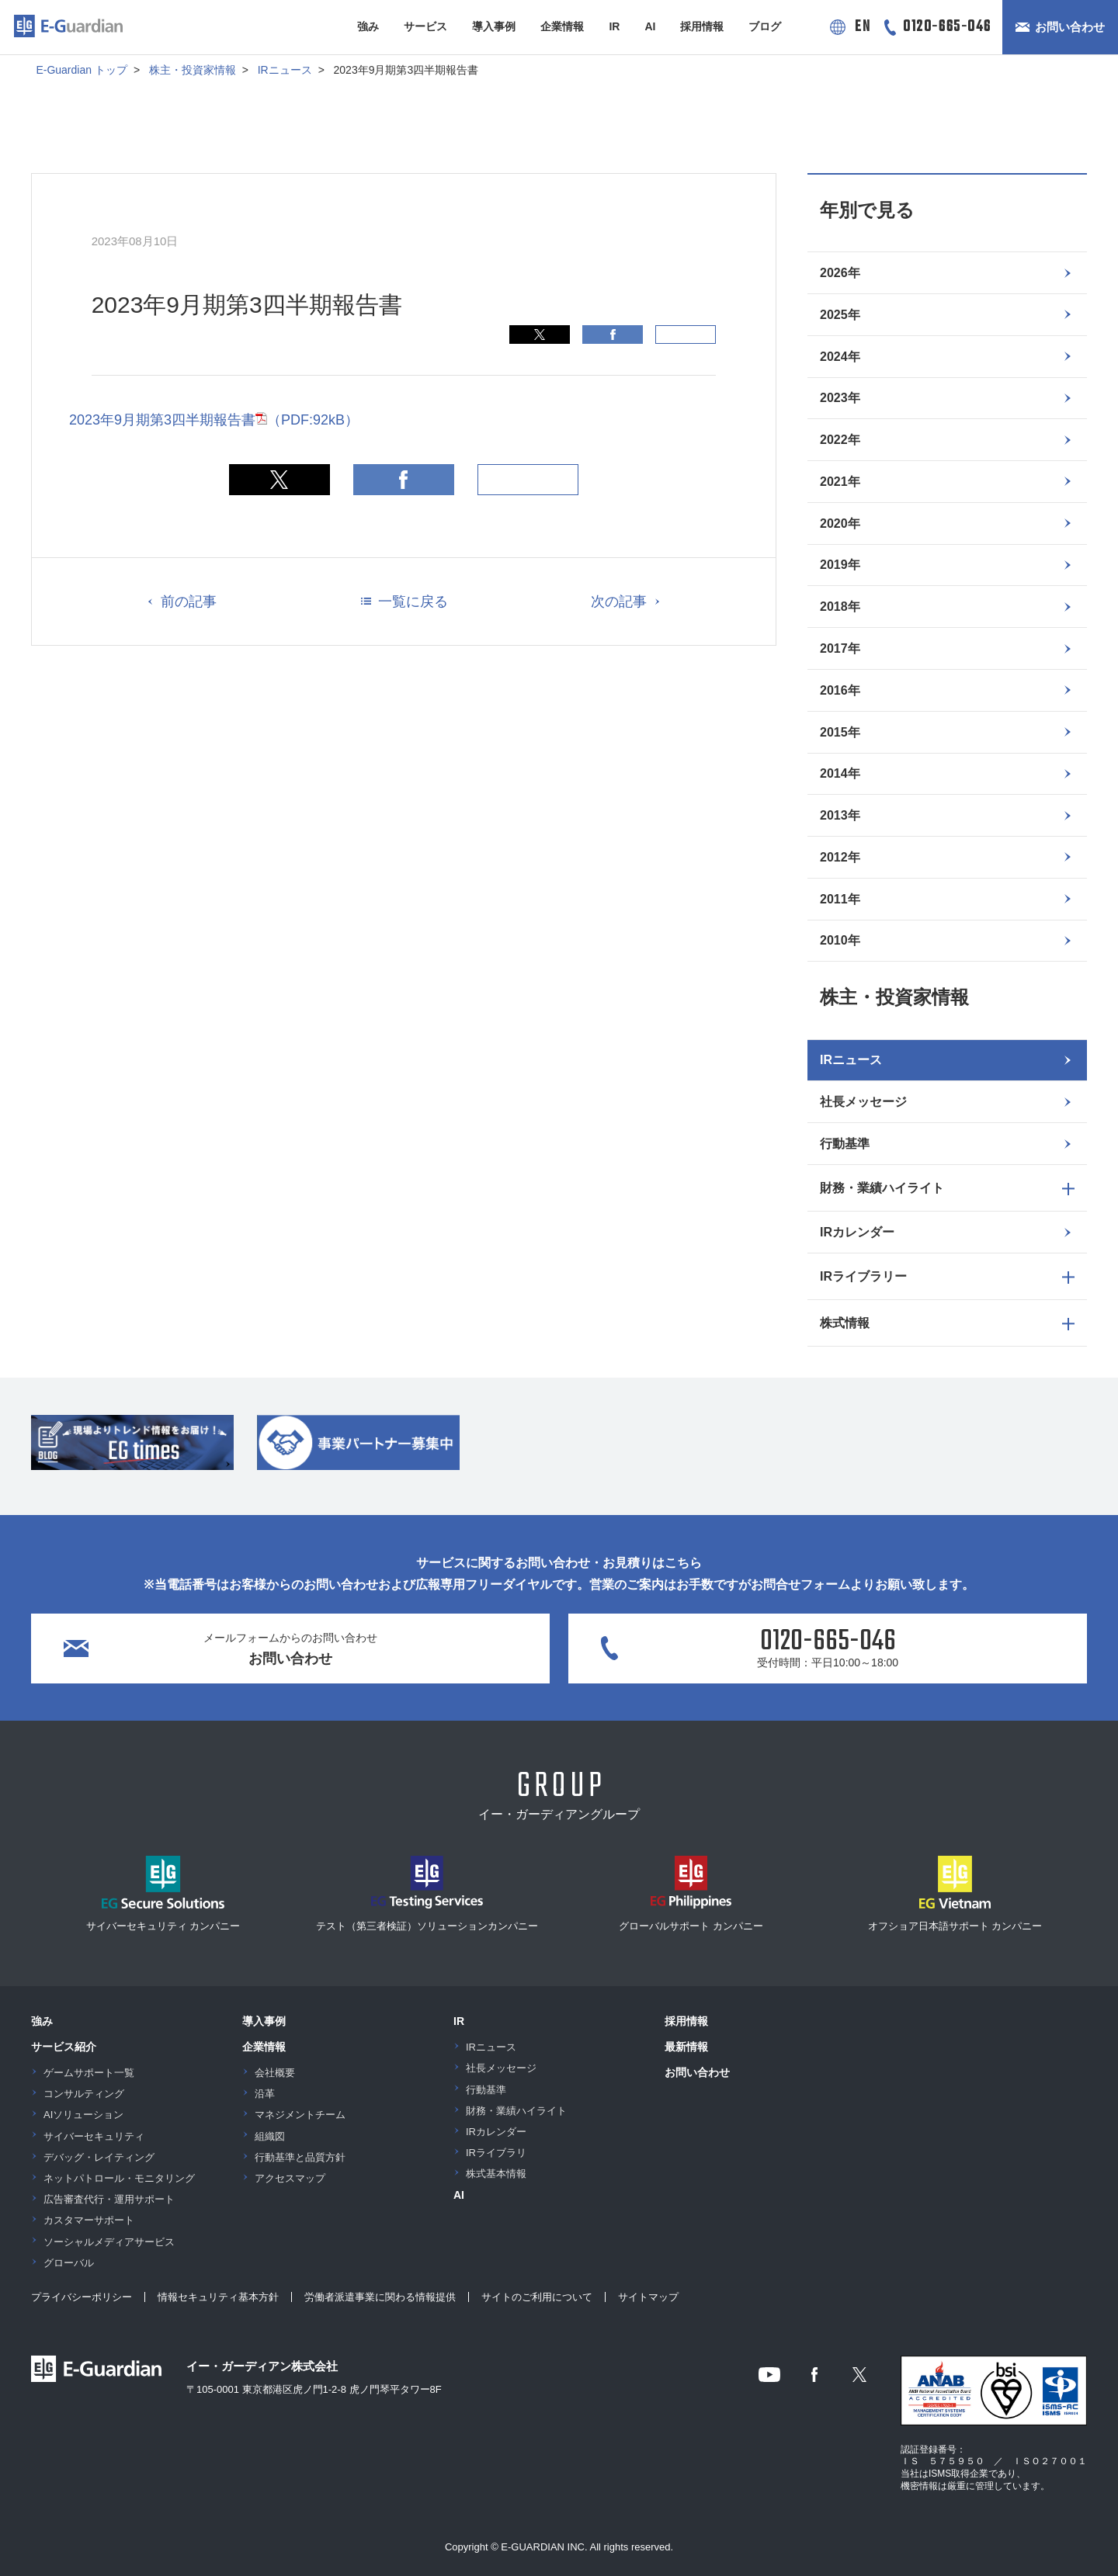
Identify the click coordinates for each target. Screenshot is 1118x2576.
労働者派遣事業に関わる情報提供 (380, 2297)
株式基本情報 (496, 2173)
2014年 (840, 773)
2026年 (840, 272)
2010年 (840, 940)
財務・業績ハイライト (516, 2111)
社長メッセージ (863, 1101)
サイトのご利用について (536, 2297)
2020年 (840, 523)
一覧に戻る (413, 601)
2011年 (840, 899)
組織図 (270, 2136)
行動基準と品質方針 (300, 2157)
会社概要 (275, 2072)
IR (614, 26)
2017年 (840, 648)
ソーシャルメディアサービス (109, 2242)
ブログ (764, 26)
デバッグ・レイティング (99, 2157)
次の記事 (619, 601)
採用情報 (702, 26)
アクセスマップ (290, 2178)
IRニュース (285, 70)
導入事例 (494, 26)
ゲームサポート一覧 (88, 2072)
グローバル (68, 2263)
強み (368, 26)
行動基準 (845, 1143)
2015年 (840, 732)
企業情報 (562, 26)
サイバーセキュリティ (93, 2136)
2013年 (840, 815)
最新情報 (686, 2046)
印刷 (685, 334)
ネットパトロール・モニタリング (119, 2178)
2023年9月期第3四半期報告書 (214, 420)
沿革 (265, 2093)
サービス (425, 26)
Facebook (612, 334)
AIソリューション (83, 2114)
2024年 (840, 356)
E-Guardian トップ (81, 70)
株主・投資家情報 (192, 70)
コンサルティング (83, 2093)
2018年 (840, 606)
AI (649, 26)
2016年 (840, 690)
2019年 (840, 564)
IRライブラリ (496, 2152)
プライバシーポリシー (81, 2297)
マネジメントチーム (300, 2114)
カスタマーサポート (88, 2220)
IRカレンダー (857, 1232)
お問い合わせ (1070, 26)
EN (862, 27)
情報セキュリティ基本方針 (218, 2297)
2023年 (840, 397)
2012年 (840, 857)
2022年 (840, 439)
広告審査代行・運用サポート (109, 2199)
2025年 (840, 314)
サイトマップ (648, 2297)
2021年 (840, 481)
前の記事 (189, 601)
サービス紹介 (63, 2046)
